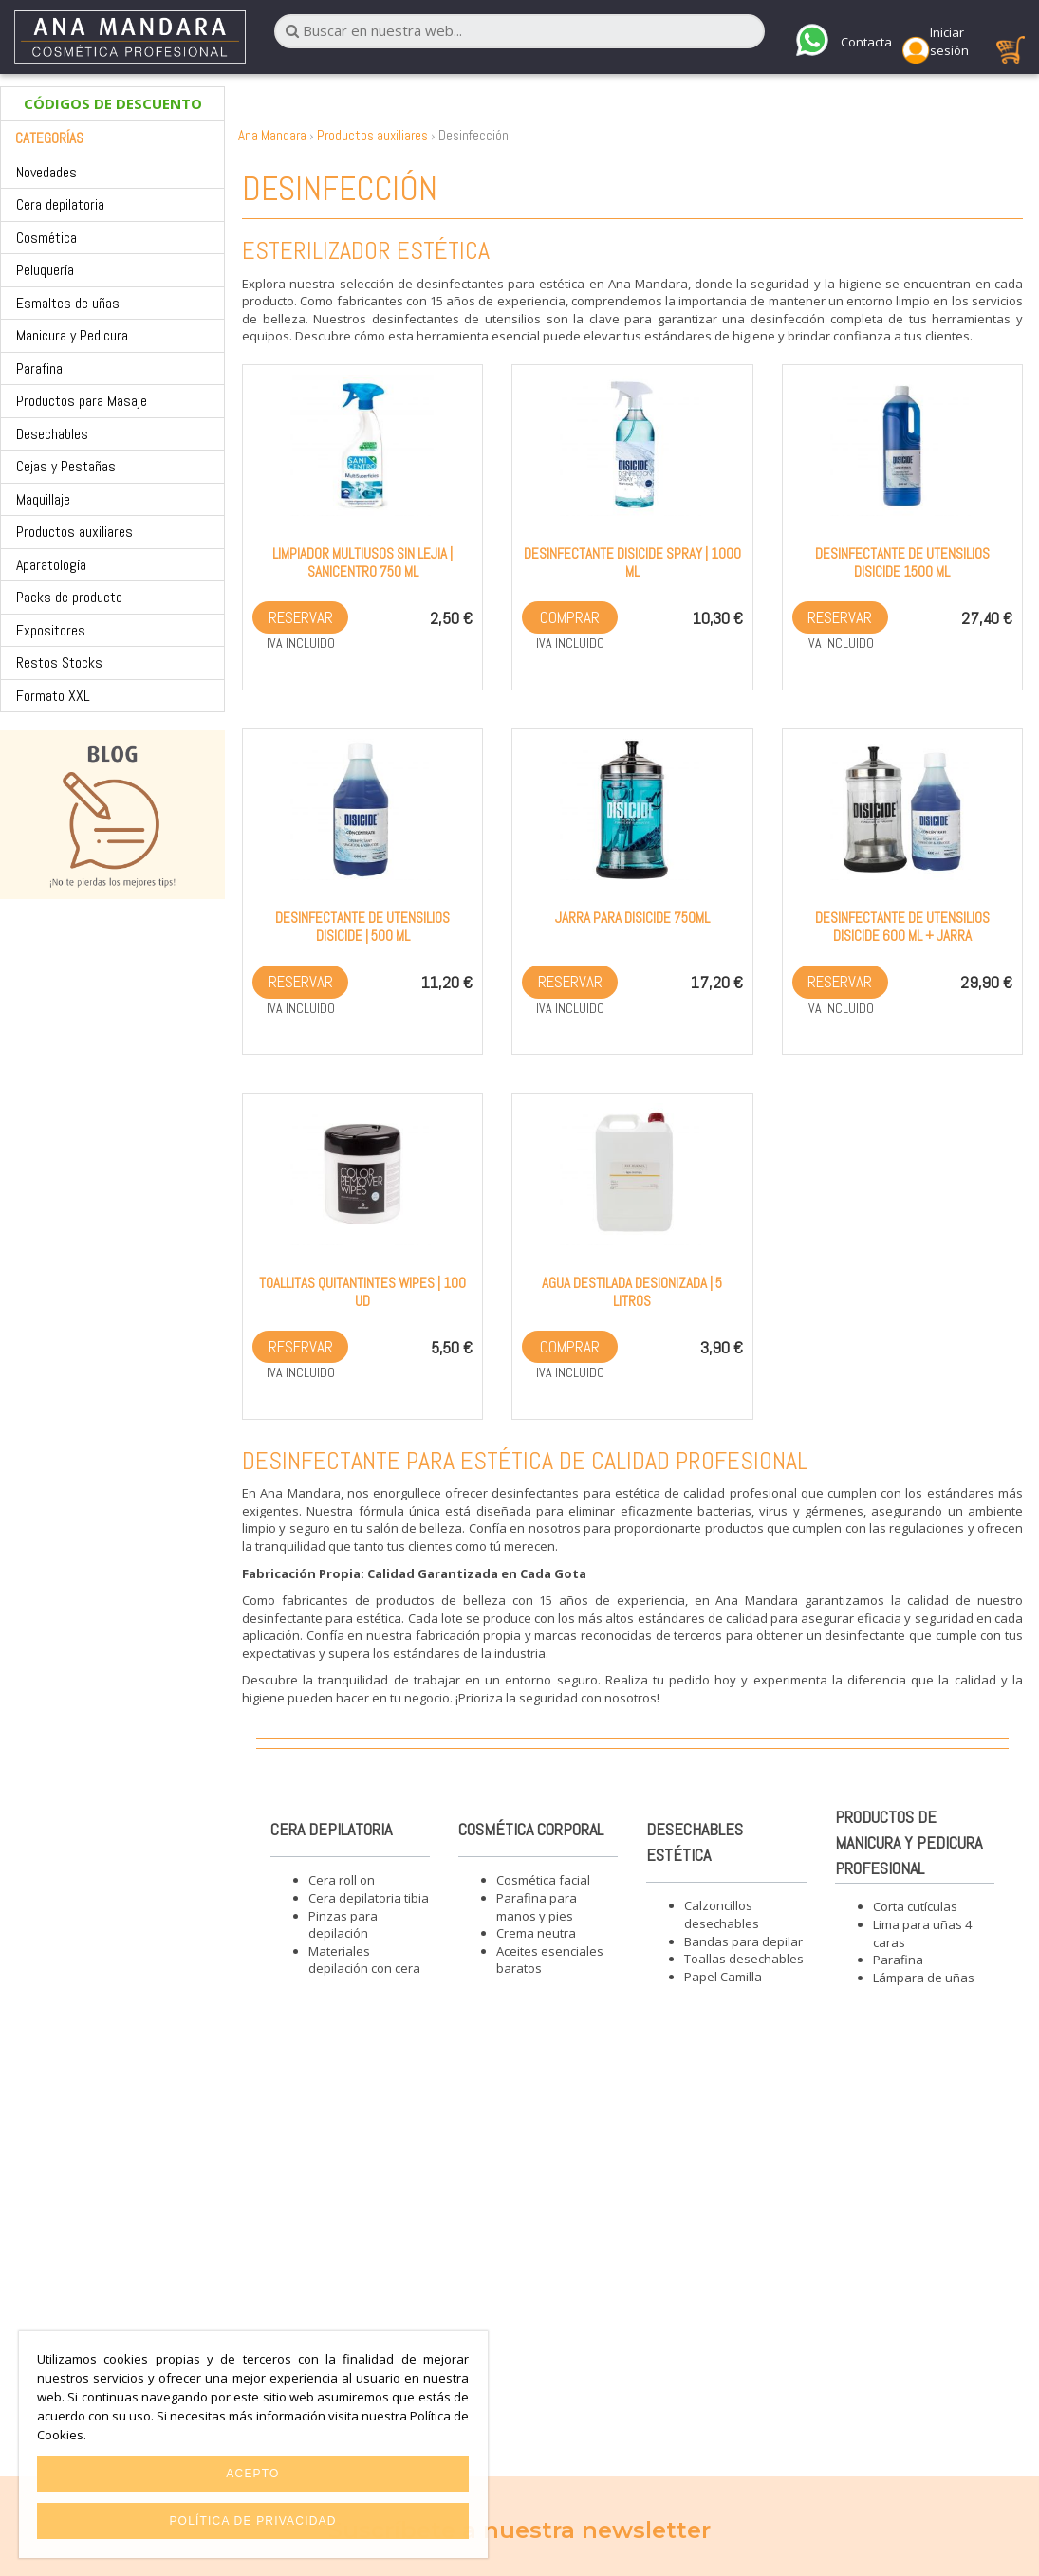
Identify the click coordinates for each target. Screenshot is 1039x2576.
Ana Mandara (272, 135)
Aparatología (51, 565)
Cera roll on (341, 1879)
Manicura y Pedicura (72, 335)
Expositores (50, 630)
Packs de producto (69, 597)
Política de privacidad (252, 2521)
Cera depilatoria (60, 204)
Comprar (570, 617)
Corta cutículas (915, 1906)
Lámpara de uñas (923, 1977)
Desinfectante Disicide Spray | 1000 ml (632, 562)
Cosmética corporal (530, 1829)
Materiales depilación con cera (364, 1960)
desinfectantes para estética (575, 1492)
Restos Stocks (59, 662)
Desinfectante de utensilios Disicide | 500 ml (362, 927)
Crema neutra (536, 1932)
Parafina (39, 368)
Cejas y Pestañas (66, 466)
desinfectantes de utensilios (456, 318)
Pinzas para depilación (343, 1924)
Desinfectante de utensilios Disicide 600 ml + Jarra (902, 927)
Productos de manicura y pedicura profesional (908, 1842)
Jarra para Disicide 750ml (632, 918)
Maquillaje (43, 499)
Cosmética (46, 238)
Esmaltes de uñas (68, 303)
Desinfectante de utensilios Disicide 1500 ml (902, 562)
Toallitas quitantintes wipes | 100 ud (362, 1292)
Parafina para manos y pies (536, 1906)
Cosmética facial (543, 1879)
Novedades (46, 172)
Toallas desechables (744, 1958)
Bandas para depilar (743, 1941)
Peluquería (45, 270)
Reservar (301, 617)
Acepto (252, 2473)
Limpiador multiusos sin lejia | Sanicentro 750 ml (362, 562)
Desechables (52, 434)
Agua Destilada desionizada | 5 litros (632, 1292)
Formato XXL (53, 696)
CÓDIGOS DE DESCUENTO (113, 103)
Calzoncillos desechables (721, 1914)
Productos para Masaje (81, 401)
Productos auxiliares (74, 532)
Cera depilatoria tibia (368, 1897)
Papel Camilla (723, 1976)
